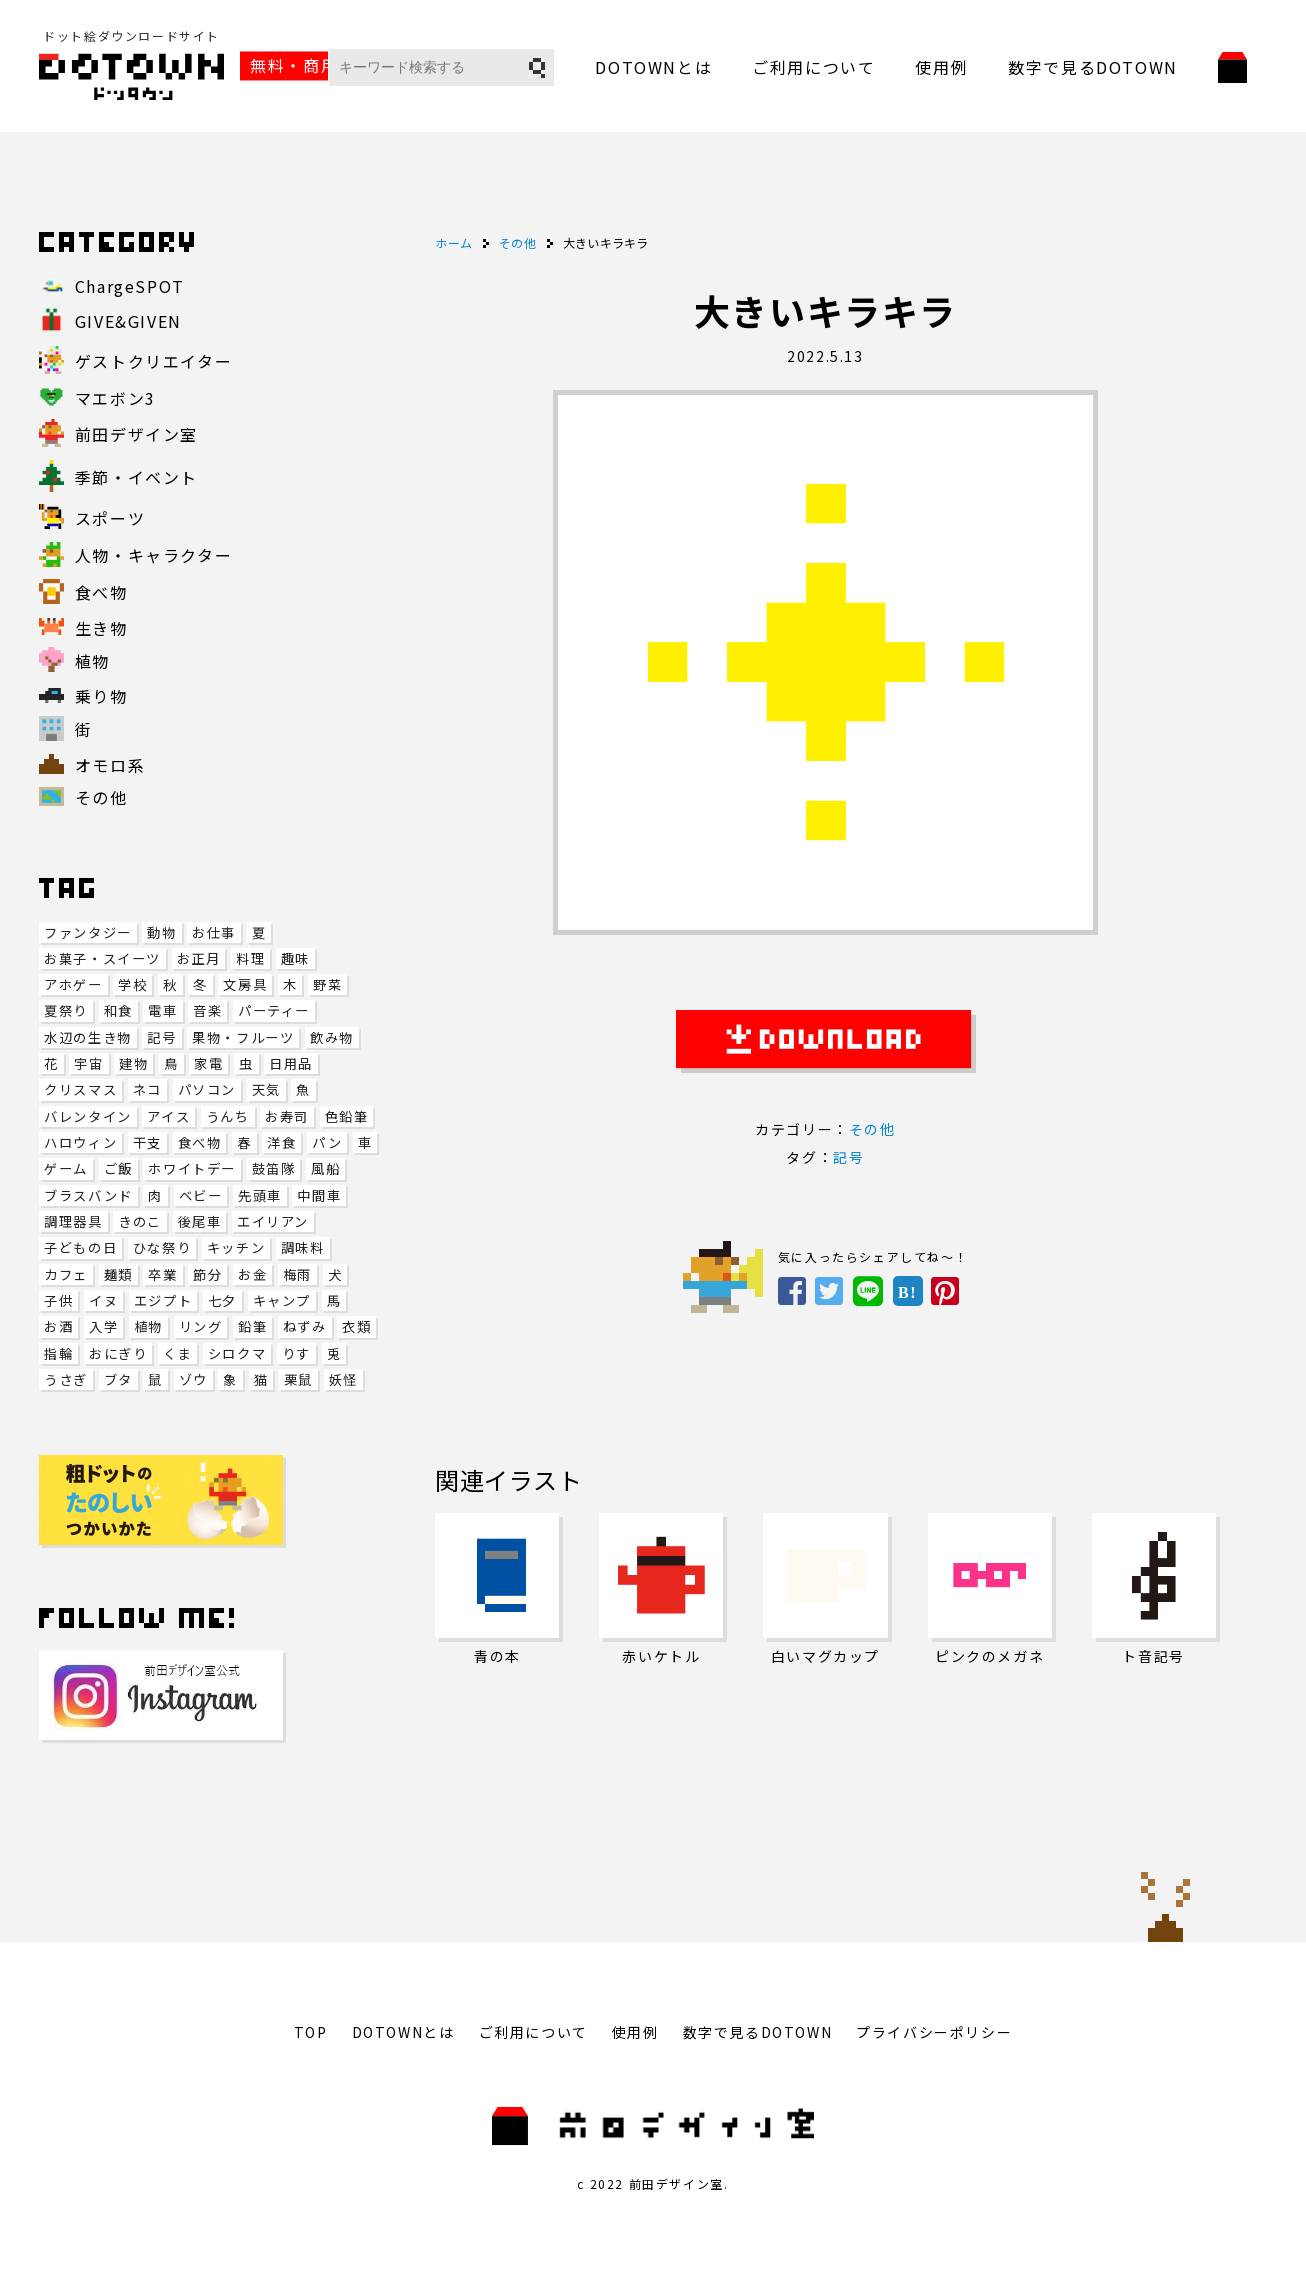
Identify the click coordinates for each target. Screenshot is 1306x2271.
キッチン (236, 1247)
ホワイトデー (192, 1168)
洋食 (281, 1142)
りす (296, 1353)
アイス (168, 1116)
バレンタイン (88, 1116)
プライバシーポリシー (934, 2032)
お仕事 (214, 932)
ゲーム (66, 1168)
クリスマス (80, 1089)
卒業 (162, 1274)
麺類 (118, 1274)
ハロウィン (80, 1142)
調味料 (303, 1247)
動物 (161, 932)
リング (201, 1326)
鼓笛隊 (274, 1168)
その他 (872, 1129)
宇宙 (88, 1063)
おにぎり (118, 1353)
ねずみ (305, 1326)
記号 (161, 1037)
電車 (162, 1010)
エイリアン (273, 1221)
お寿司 (287, 1116)
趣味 (295, 958)
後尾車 (200, 1221)
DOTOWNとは (653, 67)
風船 (325, 1168)
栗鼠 (298, 1379)
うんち (228, 1116)
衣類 (356, 1326)
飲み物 (332, 1037)
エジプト (163, 1300)
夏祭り (66, 1010)
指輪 (58, 1353)
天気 (266, 1089)
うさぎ (66, 1379)
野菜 (327, 984)
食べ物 (200, 1142)
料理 (250, 958)
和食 (118, 1010)
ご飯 (118, 1168)
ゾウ (193, 1379)
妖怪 (343, 1379)
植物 (148, 1326)
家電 (208, 1063)
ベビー (201, 1195)
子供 (58, 1300)
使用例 (941, 67)
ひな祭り (162, 1247)
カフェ (66, 1274)
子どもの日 (80, 1247)
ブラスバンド (88, 1195)
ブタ (118, 1379)
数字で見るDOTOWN (1093, 67)
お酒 (58, 1326)
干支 (147, 1142)
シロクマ (237, 1353)
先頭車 (260, 1195)
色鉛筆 (347, 1116)
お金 (252, 1274)
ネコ (147, 1089)
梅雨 (297, 1274)
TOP (311, 2032)
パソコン (207, 1089)
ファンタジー (88, 932)
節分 (207, 1274)
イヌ (103, 1300)
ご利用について (813, 67)
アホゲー (73, 984)
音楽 (207, 1010)
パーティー (274, 1010)
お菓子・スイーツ (102, 958)
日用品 (291, 1063)
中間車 (319, 1195)
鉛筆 (252, 1326)
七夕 (222, 1300)
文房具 (245, 984)
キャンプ (282, 1300)
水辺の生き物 (88, 1037)
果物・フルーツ (243, 1037)
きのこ (140, 1221)
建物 (133, 1063)
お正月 (199, 958)
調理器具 (73, 1221)
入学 (103, 1326)
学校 (132, 984)
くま (177, 1353)
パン (327, 1142)
